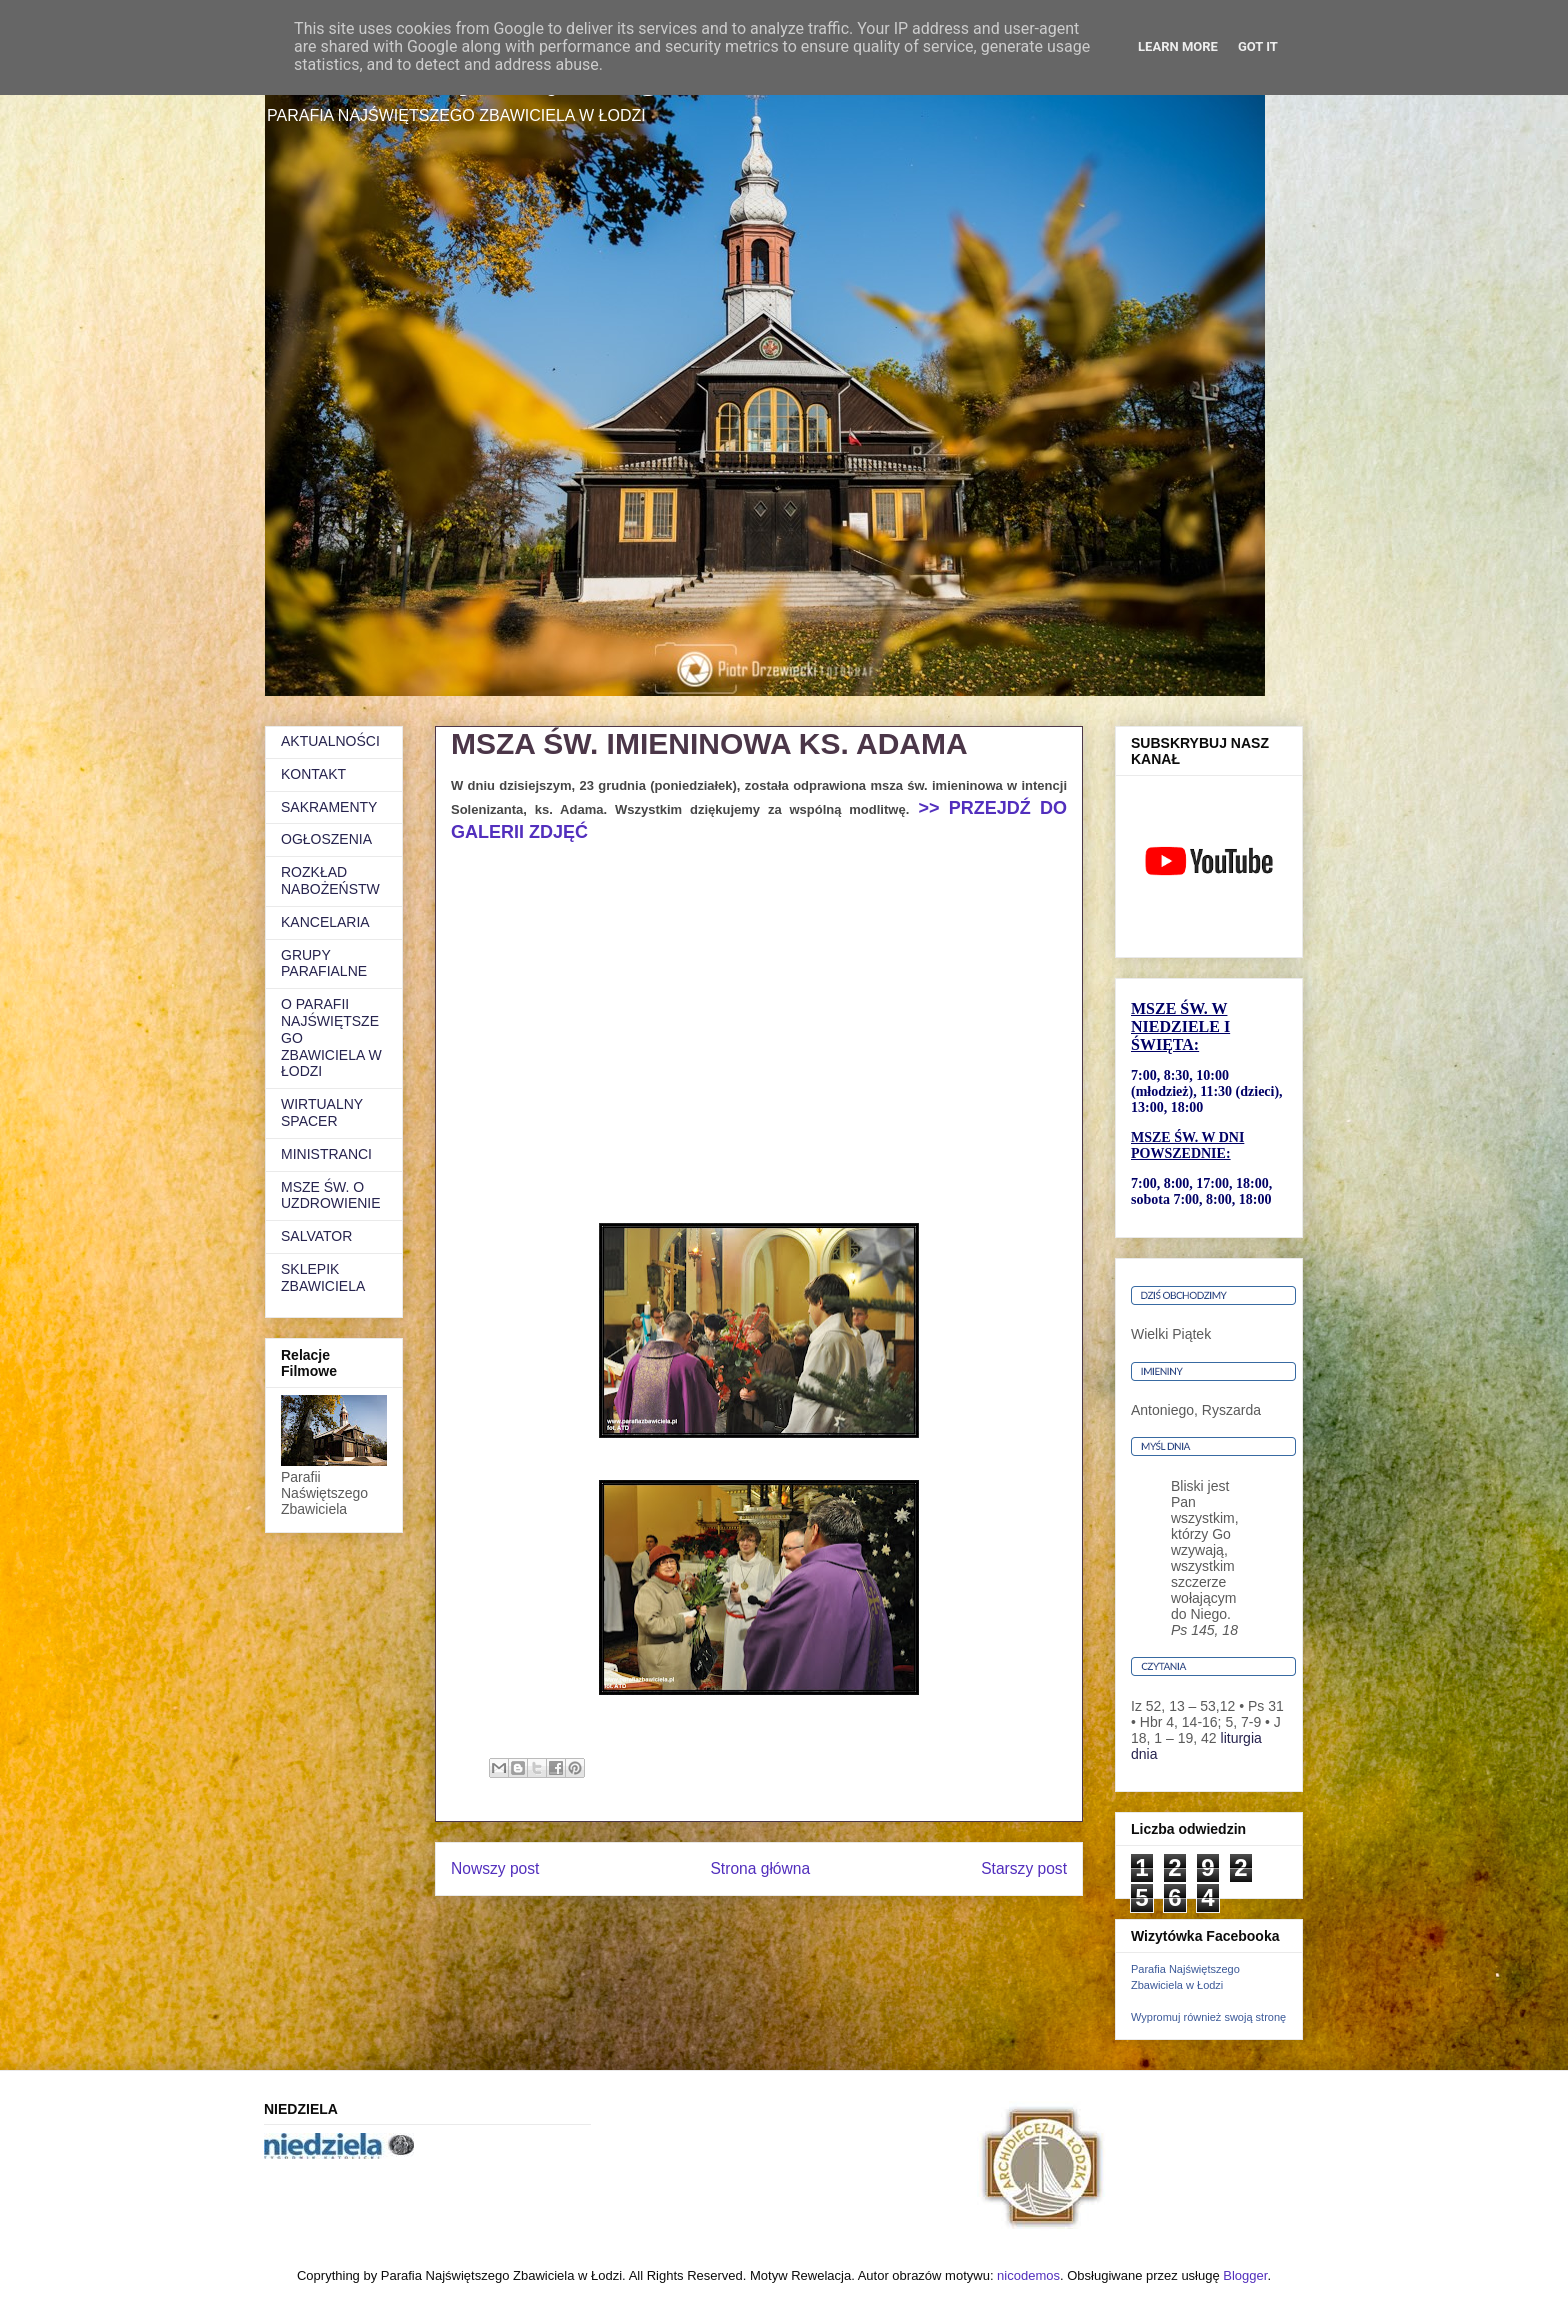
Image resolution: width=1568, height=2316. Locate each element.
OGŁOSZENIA (326, 839)
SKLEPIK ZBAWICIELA (323, 1277)
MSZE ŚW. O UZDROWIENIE (331, 1195)
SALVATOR (316, 1236)
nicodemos (1028, 2275)
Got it (1258, 46)
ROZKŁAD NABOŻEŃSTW (330, 880)
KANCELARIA (325, 922)
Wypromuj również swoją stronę (1208, 2017)
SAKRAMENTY (329, 807)
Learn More (1178, 46)
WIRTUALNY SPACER (322, 1112)
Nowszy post (495, 1868)
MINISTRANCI (326, 1154)
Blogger (1245, 2275)
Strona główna (760, 1868)
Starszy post (1024, 1868)
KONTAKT (313, 774)
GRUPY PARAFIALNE (324, 963)
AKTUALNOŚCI (330, 741)
